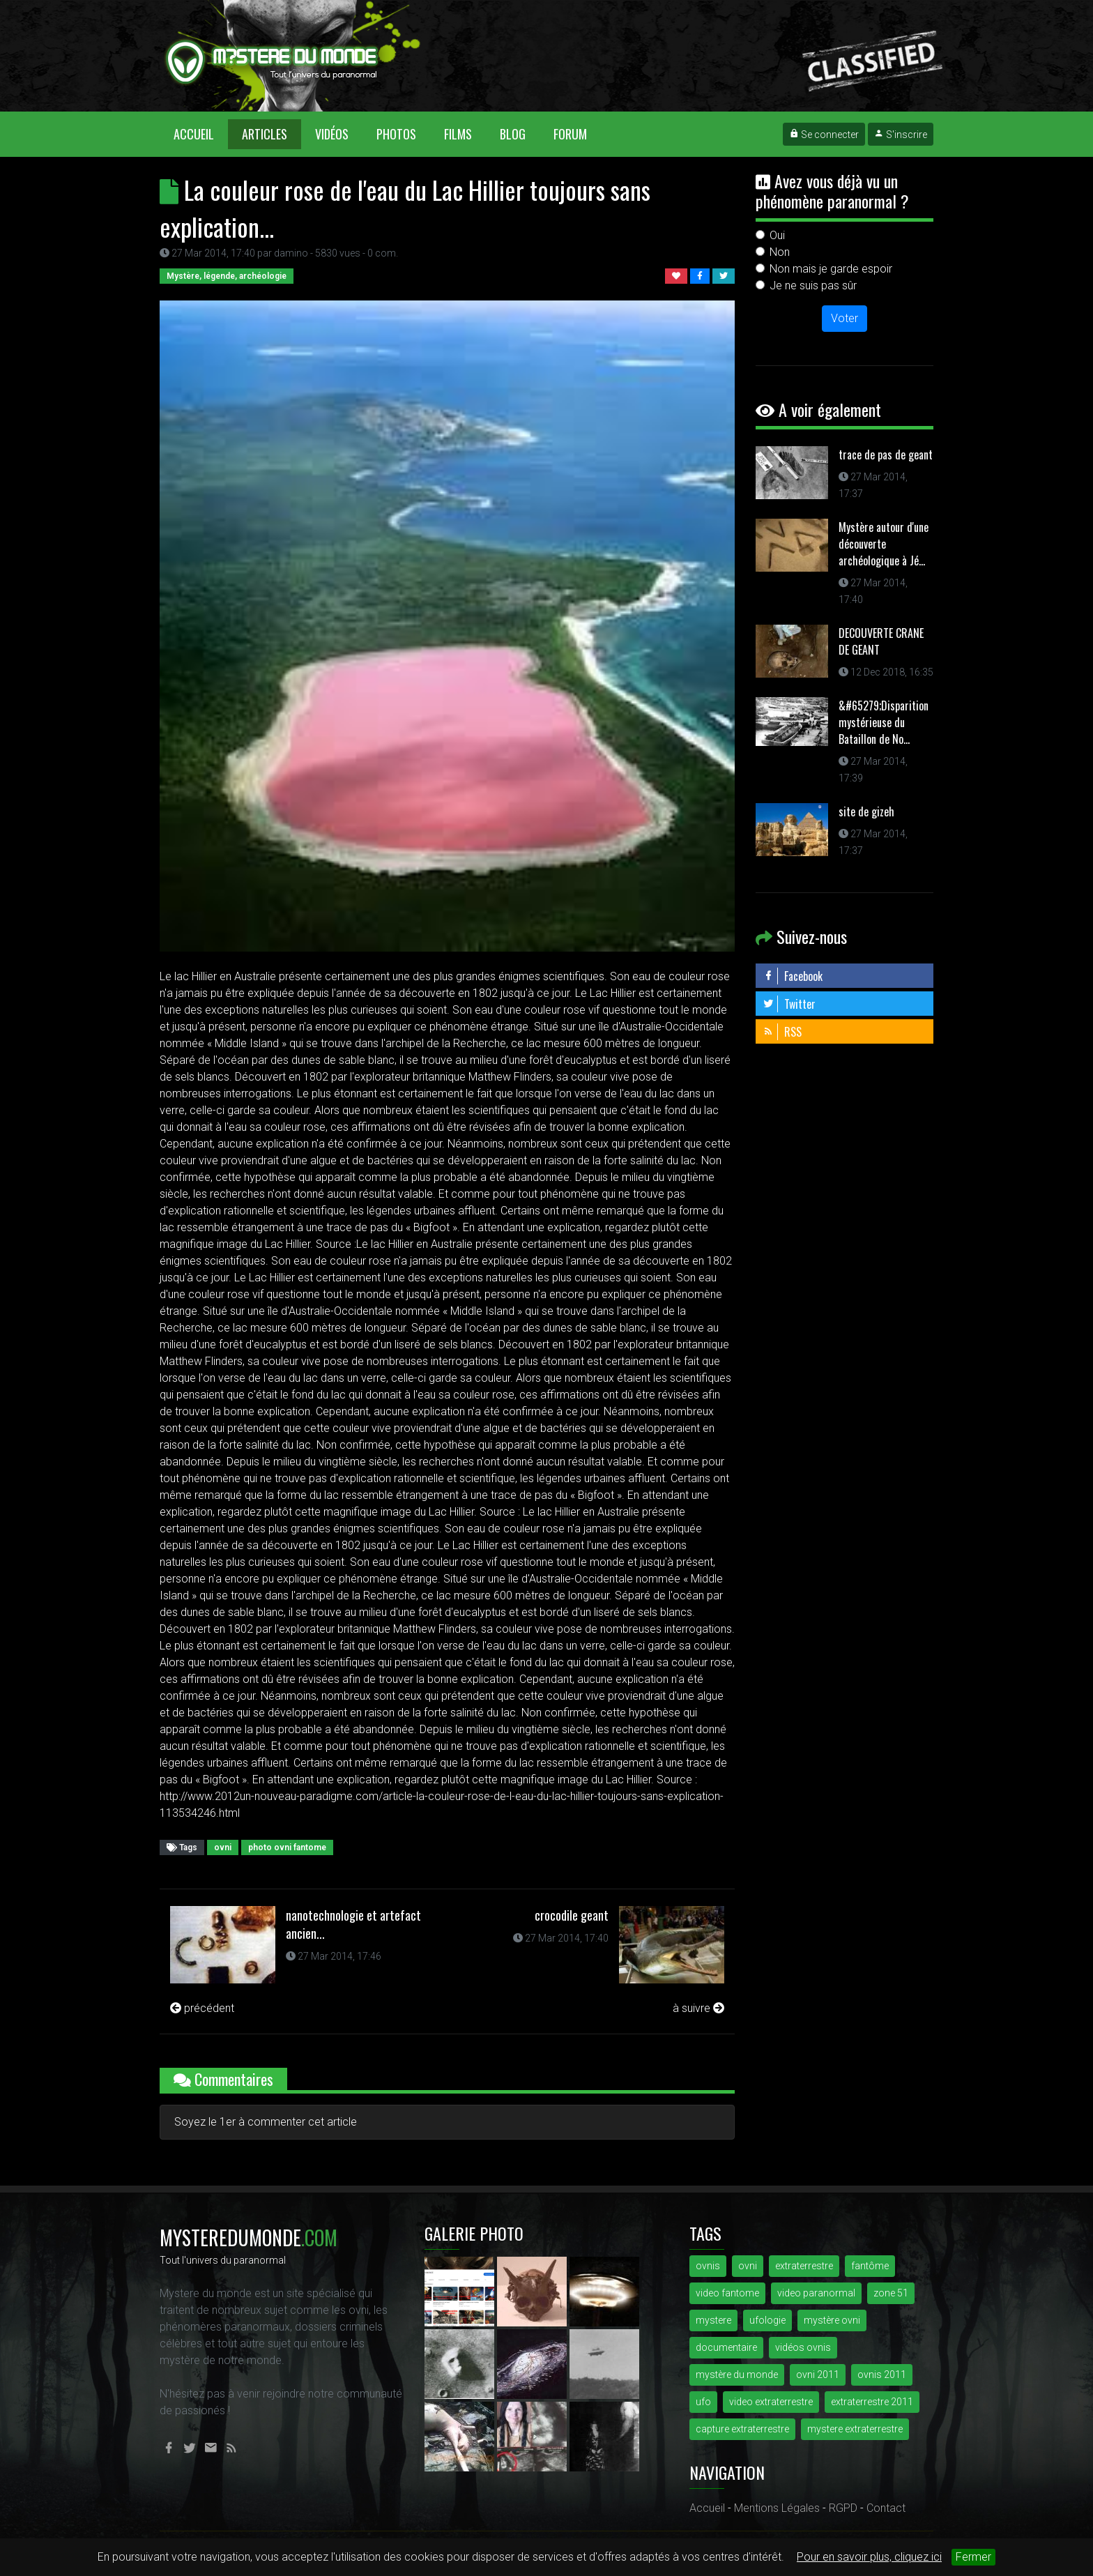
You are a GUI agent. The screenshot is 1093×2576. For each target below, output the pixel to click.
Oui (777, 235)
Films (458, 134)
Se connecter (824, 134)
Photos (396, 134)
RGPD (843, 2508)
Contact (885, 2508)
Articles (264, 134)
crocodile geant (572, 1915)
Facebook (793, 976)
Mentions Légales (777, 2508)
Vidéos (332, 134)
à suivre (698, 2008)
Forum (570, 134)
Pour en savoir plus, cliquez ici (869, 2556)
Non (780, 252)
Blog (513, 134)
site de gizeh (866, 811)
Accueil (201, 133)
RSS (782, 1031)
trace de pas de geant (886, 454)
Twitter (789, 1004)
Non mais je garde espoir (831, 268)
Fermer (973, 2556)
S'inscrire (900, 134)
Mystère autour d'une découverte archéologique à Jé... (883, 544)
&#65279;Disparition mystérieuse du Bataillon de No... (883, 722)
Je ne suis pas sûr (813, 285)
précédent (202, 2008)
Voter (844, 318)
